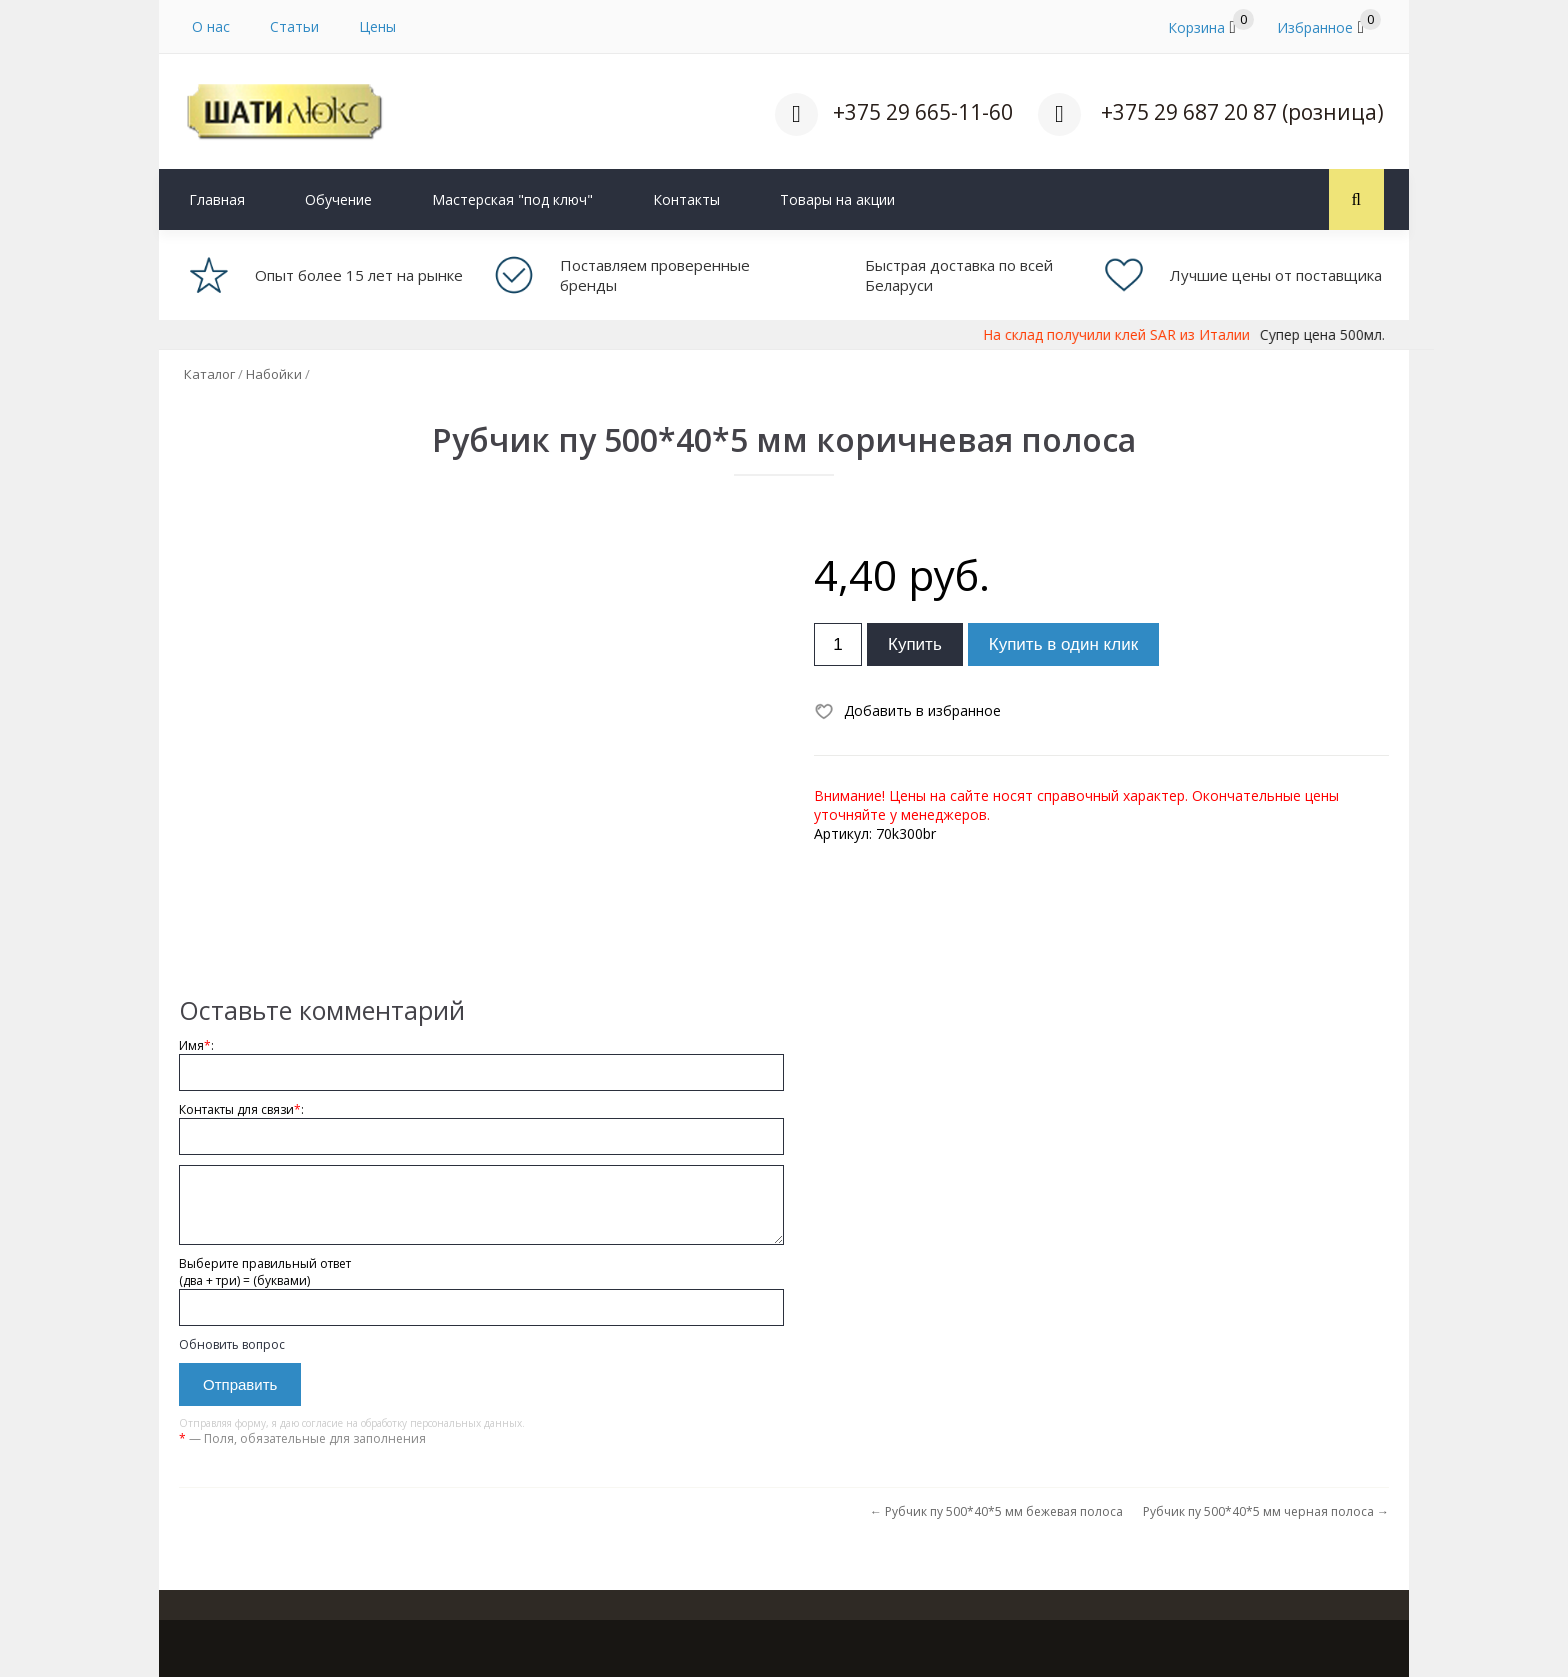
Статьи (294, 26)
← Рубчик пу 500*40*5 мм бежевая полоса (996, 1511)
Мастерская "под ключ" (512, 199)
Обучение (338, 199)
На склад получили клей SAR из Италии (1149, 334)
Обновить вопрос (232, 1344)
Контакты (686, 199)
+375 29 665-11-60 (923, 112)
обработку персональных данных (441, 1423)
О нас (211, 26)
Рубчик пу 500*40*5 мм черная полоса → (1266, 1511)
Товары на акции (837, 199)
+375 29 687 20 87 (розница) (1242, 112)
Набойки (274, 374)
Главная (217, 199)
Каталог (209, 374)
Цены (377, 26)
